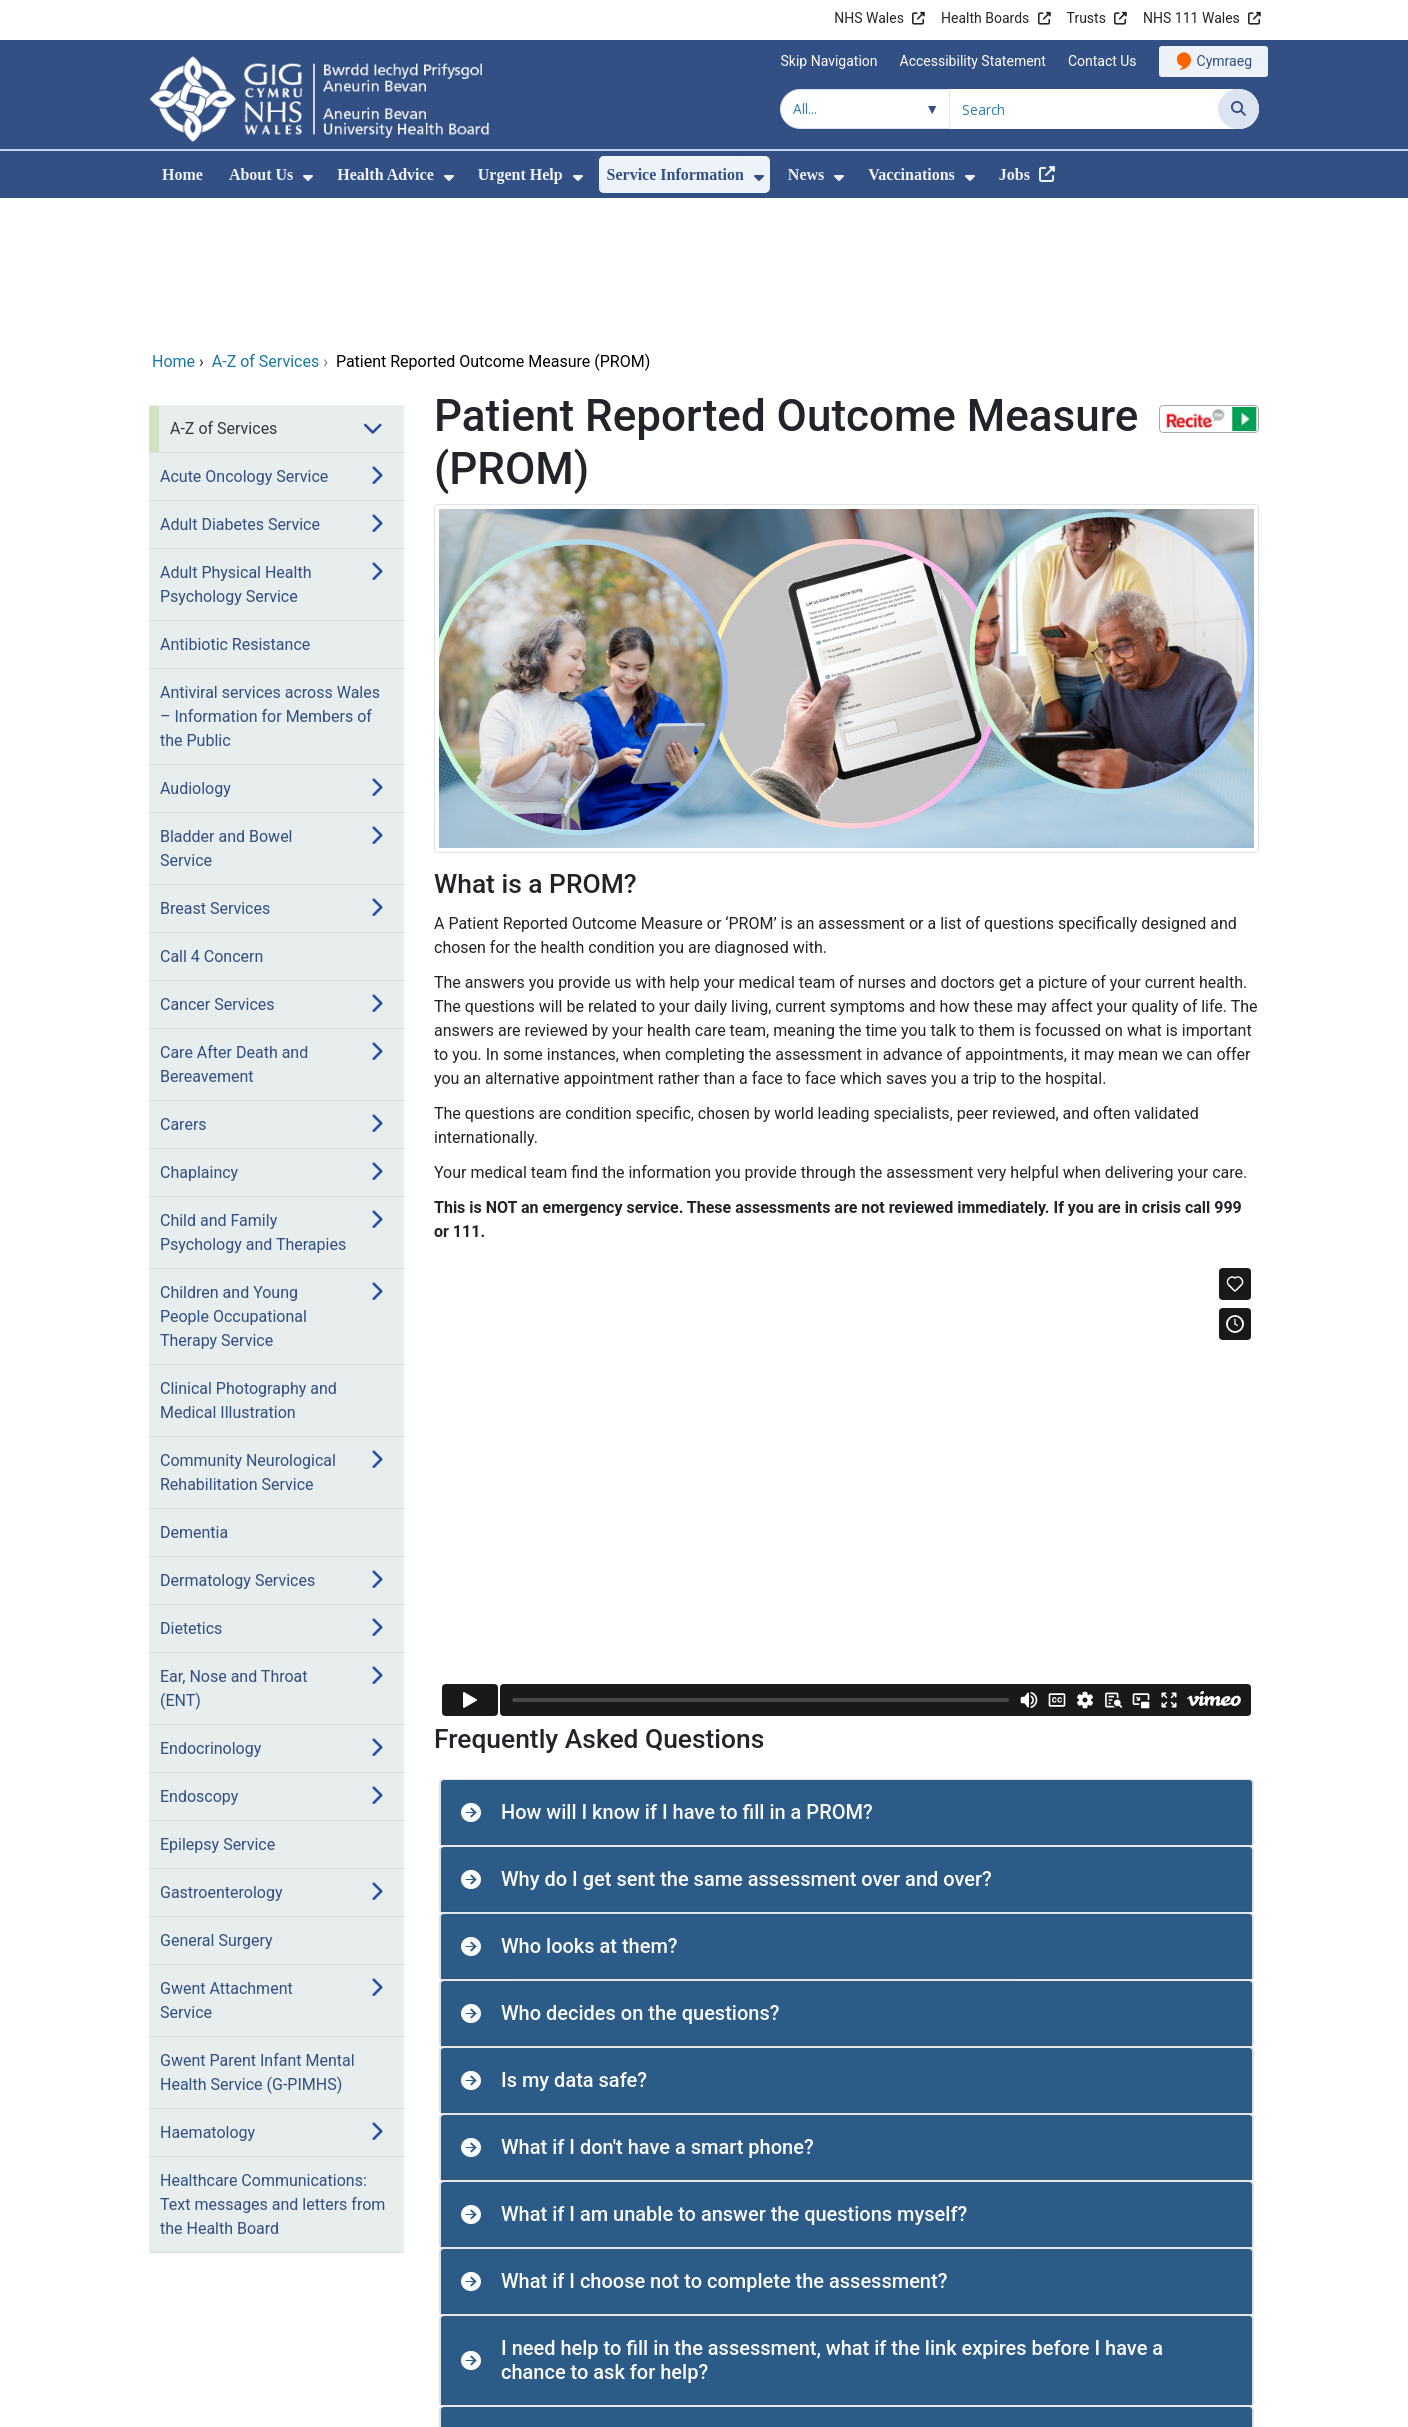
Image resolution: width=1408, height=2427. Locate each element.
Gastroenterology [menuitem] (221, 1756)
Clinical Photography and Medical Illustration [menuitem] (248, 1264)
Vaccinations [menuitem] (911, 174)
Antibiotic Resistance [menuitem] (235, 508)
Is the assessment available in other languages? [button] (715, 2303)
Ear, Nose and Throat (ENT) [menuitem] (234, 1552)
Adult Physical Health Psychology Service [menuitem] (235, 448)
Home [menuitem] (182, 174)
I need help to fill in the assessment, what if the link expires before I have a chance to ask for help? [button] (832, 2224)
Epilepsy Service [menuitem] (217, 1708)
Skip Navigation (829, 61)
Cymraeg (1224, 61)
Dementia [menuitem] (194, 1396)
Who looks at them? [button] (589, 1810)
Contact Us (1102, 61)
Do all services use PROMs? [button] (625, 2370)
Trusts (1086, 18)
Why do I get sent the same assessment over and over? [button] (746, 1743)
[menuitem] (308, 177)
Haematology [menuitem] (207, 1996)
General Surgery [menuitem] (216, 1804)
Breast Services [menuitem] (215, 772)
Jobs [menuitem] (1014, 174)
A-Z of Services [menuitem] (223, 292)
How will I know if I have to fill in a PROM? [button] (687, 1676)
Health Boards (985, 18)
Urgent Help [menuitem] (520, 174)
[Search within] (865, 109)
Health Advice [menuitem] (385, 174)
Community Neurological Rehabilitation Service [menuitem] (248, 1336)
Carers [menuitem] (183, 988)
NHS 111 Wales (1191, 18)
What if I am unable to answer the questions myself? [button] (734, 2078)
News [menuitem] (806, 174)
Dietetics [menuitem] (191, 1492)
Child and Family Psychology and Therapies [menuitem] (253, 1096)
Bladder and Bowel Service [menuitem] (226, 712)
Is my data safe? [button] (574, 1944)
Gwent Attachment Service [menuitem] (226, 1864)
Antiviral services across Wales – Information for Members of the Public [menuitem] (270, 580)
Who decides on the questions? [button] (640, 1877)
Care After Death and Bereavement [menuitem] (234, 928)
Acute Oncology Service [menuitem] (244, 340)
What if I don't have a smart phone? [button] (657, 2011)
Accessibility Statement (973, 61)
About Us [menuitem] (261, 174)
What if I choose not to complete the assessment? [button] (724, 2145)
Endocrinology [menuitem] (210, 1612)
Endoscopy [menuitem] (199, 1660)
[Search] (1238, 109)
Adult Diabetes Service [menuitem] (240, 388)
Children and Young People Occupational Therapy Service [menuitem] (233, 1180)
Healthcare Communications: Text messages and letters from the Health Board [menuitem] (272, 2068)
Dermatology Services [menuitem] (237, 1444)
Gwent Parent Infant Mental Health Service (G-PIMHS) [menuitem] (257, 1936)
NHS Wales (869, 18)
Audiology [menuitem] (195, 652)
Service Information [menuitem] (675, 174)
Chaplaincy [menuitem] (199, 1036)
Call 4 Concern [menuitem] (211, 820)
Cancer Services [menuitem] (217, 868)
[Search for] (1084, 109)
